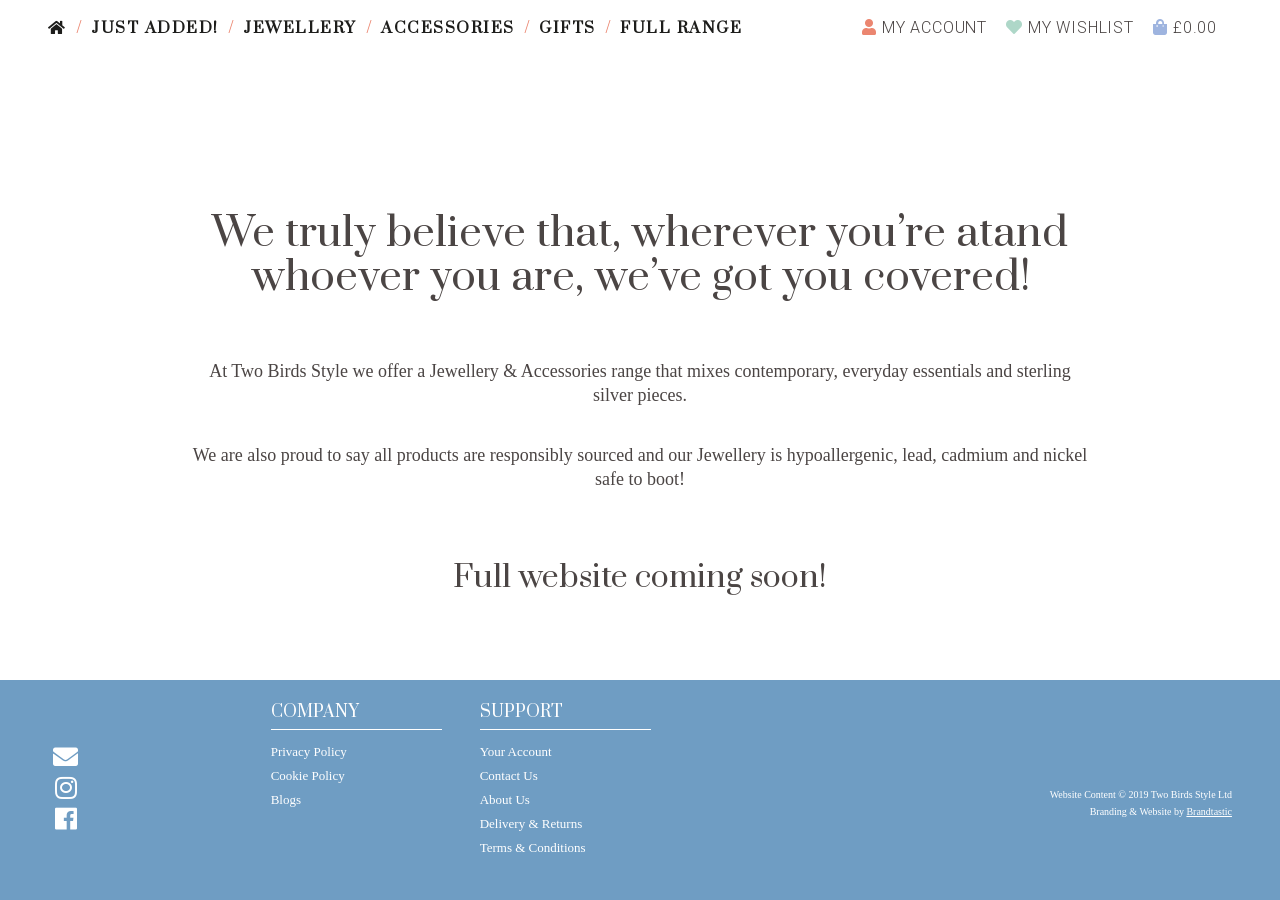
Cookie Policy (308, 775)
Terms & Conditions (533, 847)
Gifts (567, 28)
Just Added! (155, 28)
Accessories (448, 28)
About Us (505, 799)
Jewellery (300, 28)
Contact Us (509, 775)
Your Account (516, 751)
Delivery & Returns (531, 823)
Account (924, 27)
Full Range (681, 28)
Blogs (286, 799)
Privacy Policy (309, 751)
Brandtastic (1209, 811)
